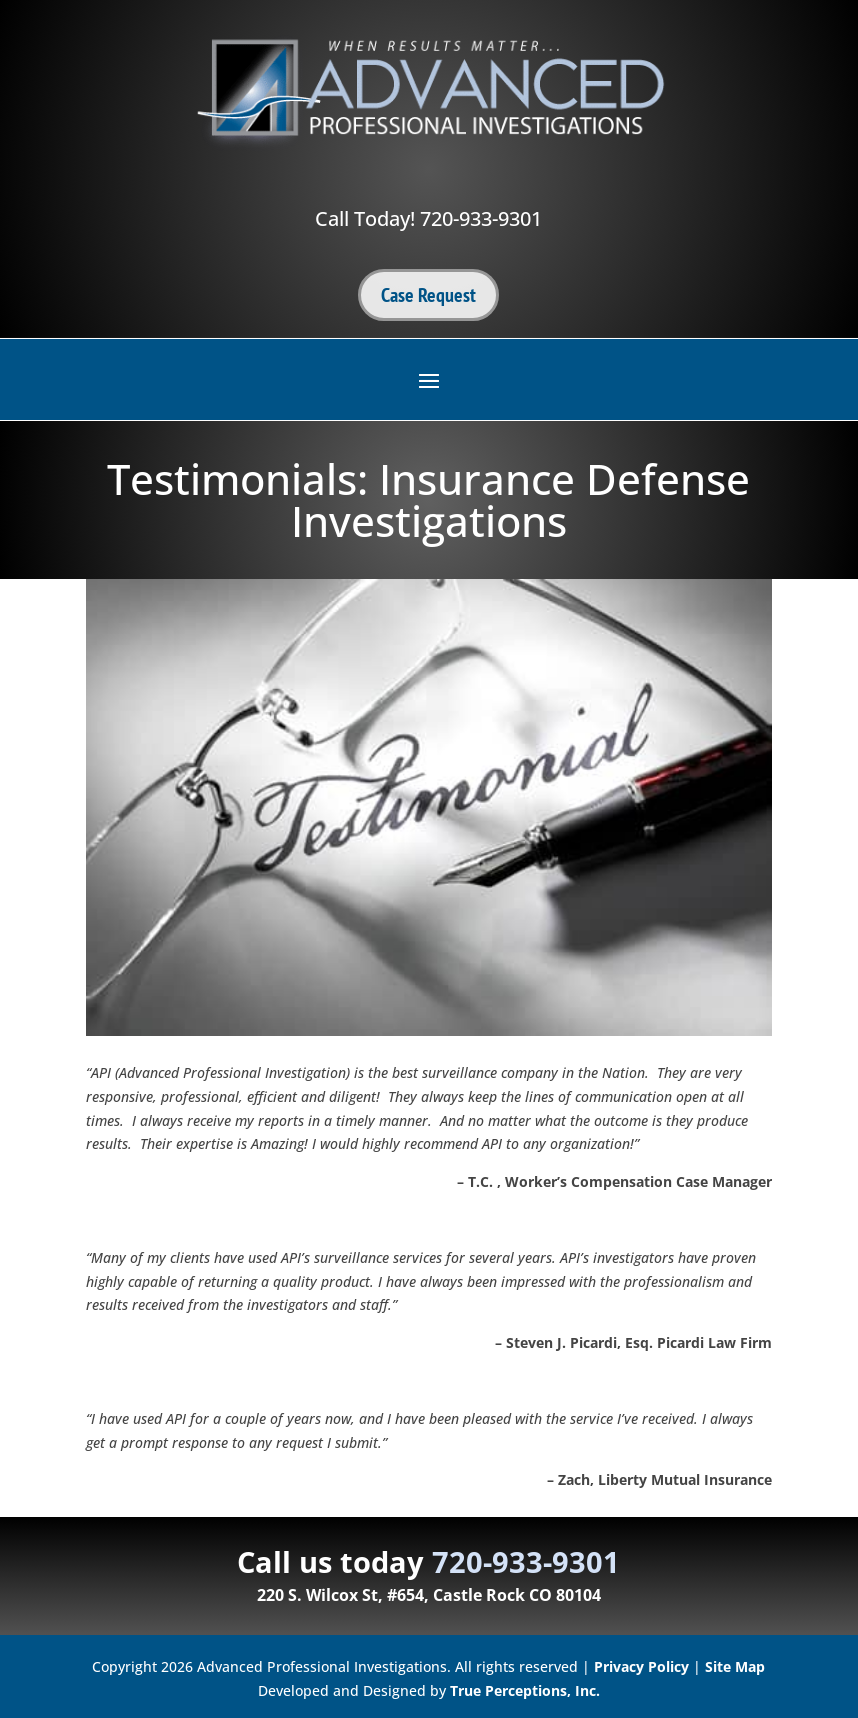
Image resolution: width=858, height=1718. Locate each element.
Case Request (428, 295)
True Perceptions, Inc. (525, 1690)
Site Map (735, 1666)
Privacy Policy (641, 1666)
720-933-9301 (481, 218)
